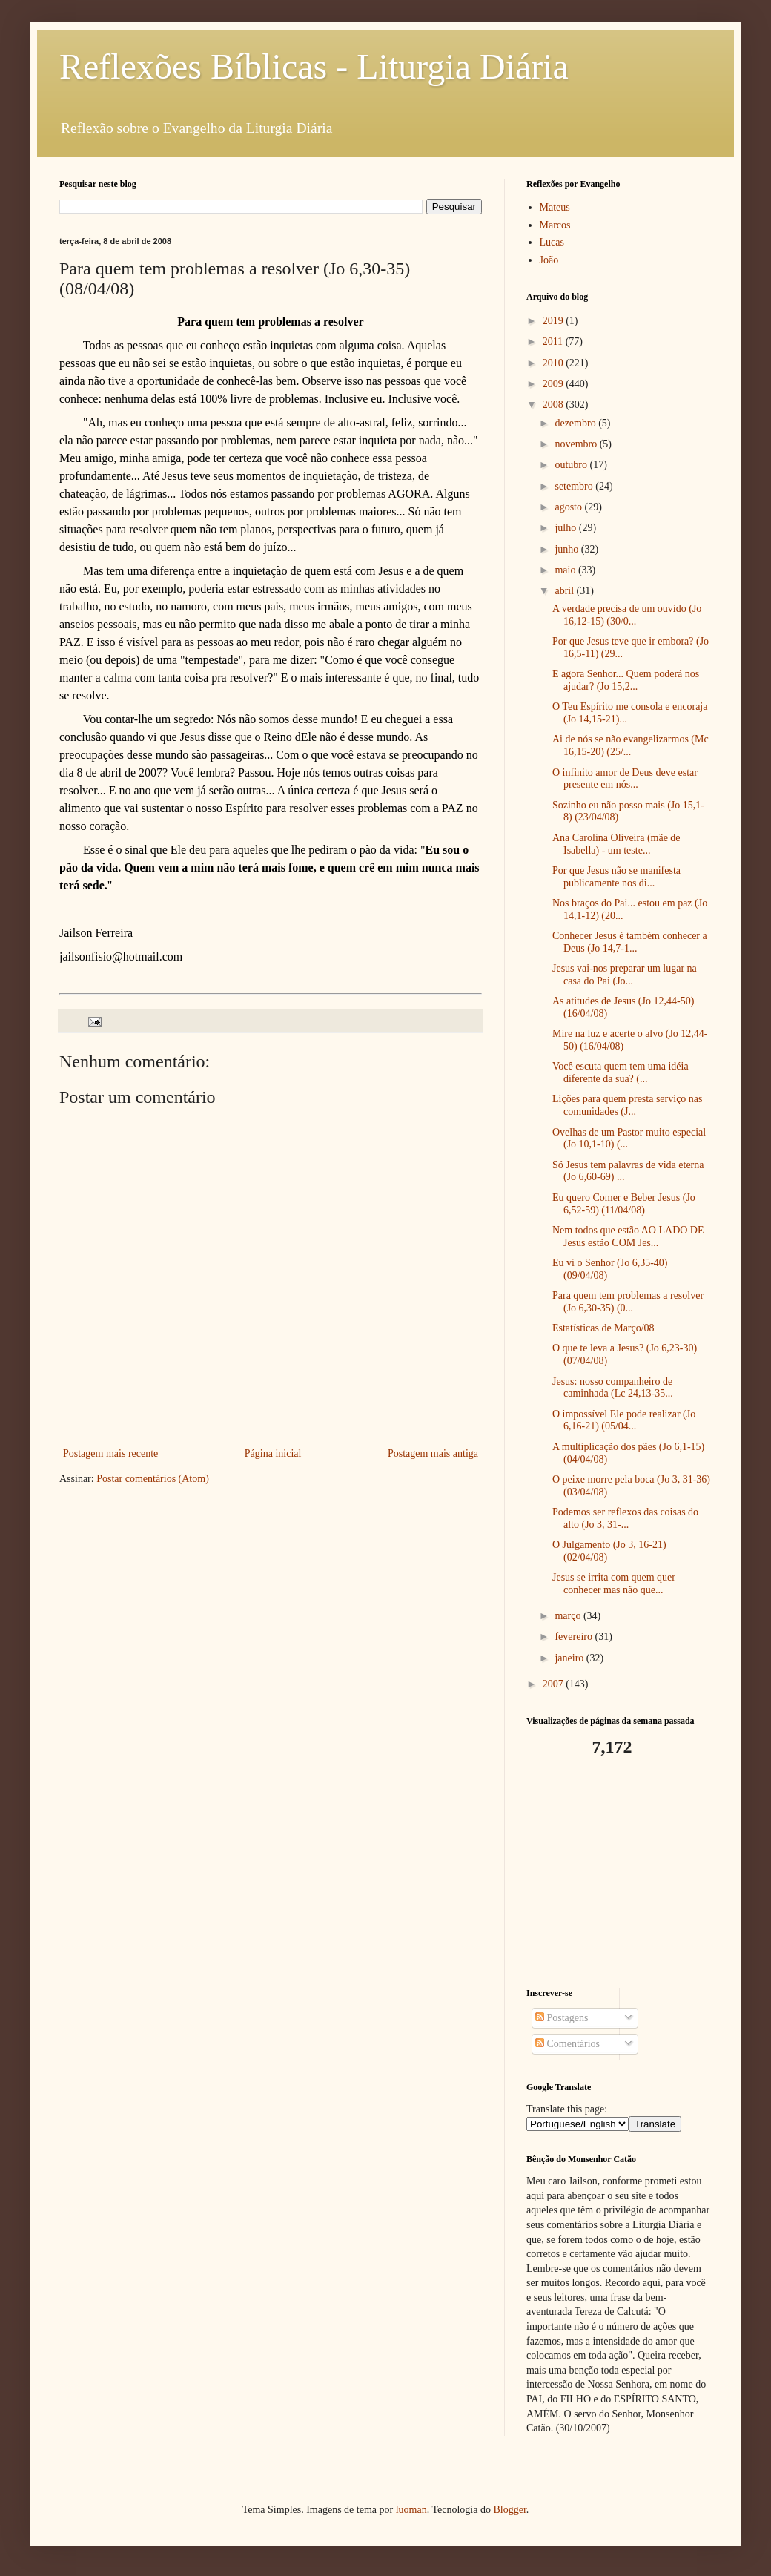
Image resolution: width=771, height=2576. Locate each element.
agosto (569, 507)
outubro (572, 464)
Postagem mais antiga (433, 1453)
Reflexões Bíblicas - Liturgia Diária (314, 66)
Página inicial (273, 1453)
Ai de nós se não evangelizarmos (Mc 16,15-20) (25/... (630, 745)
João (549, 260)
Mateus (555, 207)
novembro (577, 443)
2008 (554, 404)
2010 (554, 363)
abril (565, 590)
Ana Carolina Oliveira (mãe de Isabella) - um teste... (616, 844)
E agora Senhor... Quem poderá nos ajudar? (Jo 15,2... (625, 680)
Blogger (509, 2509)
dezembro (576, 423)
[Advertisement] (619, 1873)
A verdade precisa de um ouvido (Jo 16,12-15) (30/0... (626, 615)
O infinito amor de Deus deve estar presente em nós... (625, 779)
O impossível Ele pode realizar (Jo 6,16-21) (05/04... (623, 1420)
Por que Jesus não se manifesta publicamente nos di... (616, 877)
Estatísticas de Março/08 (603, 1328)
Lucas (552, 242)
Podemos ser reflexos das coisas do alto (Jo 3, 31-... (625, 1518)
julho (566, 527)
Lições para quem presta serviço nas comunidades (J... (627, 1105)
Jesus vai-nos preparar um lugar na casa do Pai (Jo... (624, 974)
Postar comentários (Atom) (152, 1478)
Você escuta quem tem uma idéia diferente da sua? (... (620, 1072)
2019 (554, 320)
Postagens (562, 2017)
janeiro (570, 1658)
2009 (554, 383)
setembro (575, 486)
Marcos (555, 225)
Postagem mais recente (110, 1453)
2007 (554, 1684)
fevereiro (575, 1636)
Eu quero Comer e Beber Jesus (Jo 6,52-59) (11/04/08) (623, 1204)
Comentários (567, 2043)
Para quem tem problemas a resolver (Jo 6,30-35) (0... (628, 1302)
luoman (411, 2509)
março (569, 1615)
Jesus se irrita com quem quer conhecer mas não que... (613, 1583)
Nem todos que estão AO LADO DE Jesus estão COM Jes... (628, 1236)
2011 (554, 341)
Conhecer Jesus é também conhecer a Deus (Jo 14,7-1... (629, 942)
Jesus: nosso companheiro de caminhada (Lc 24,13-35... (612, 1388)
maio (566, 570)
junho (567, 549)
